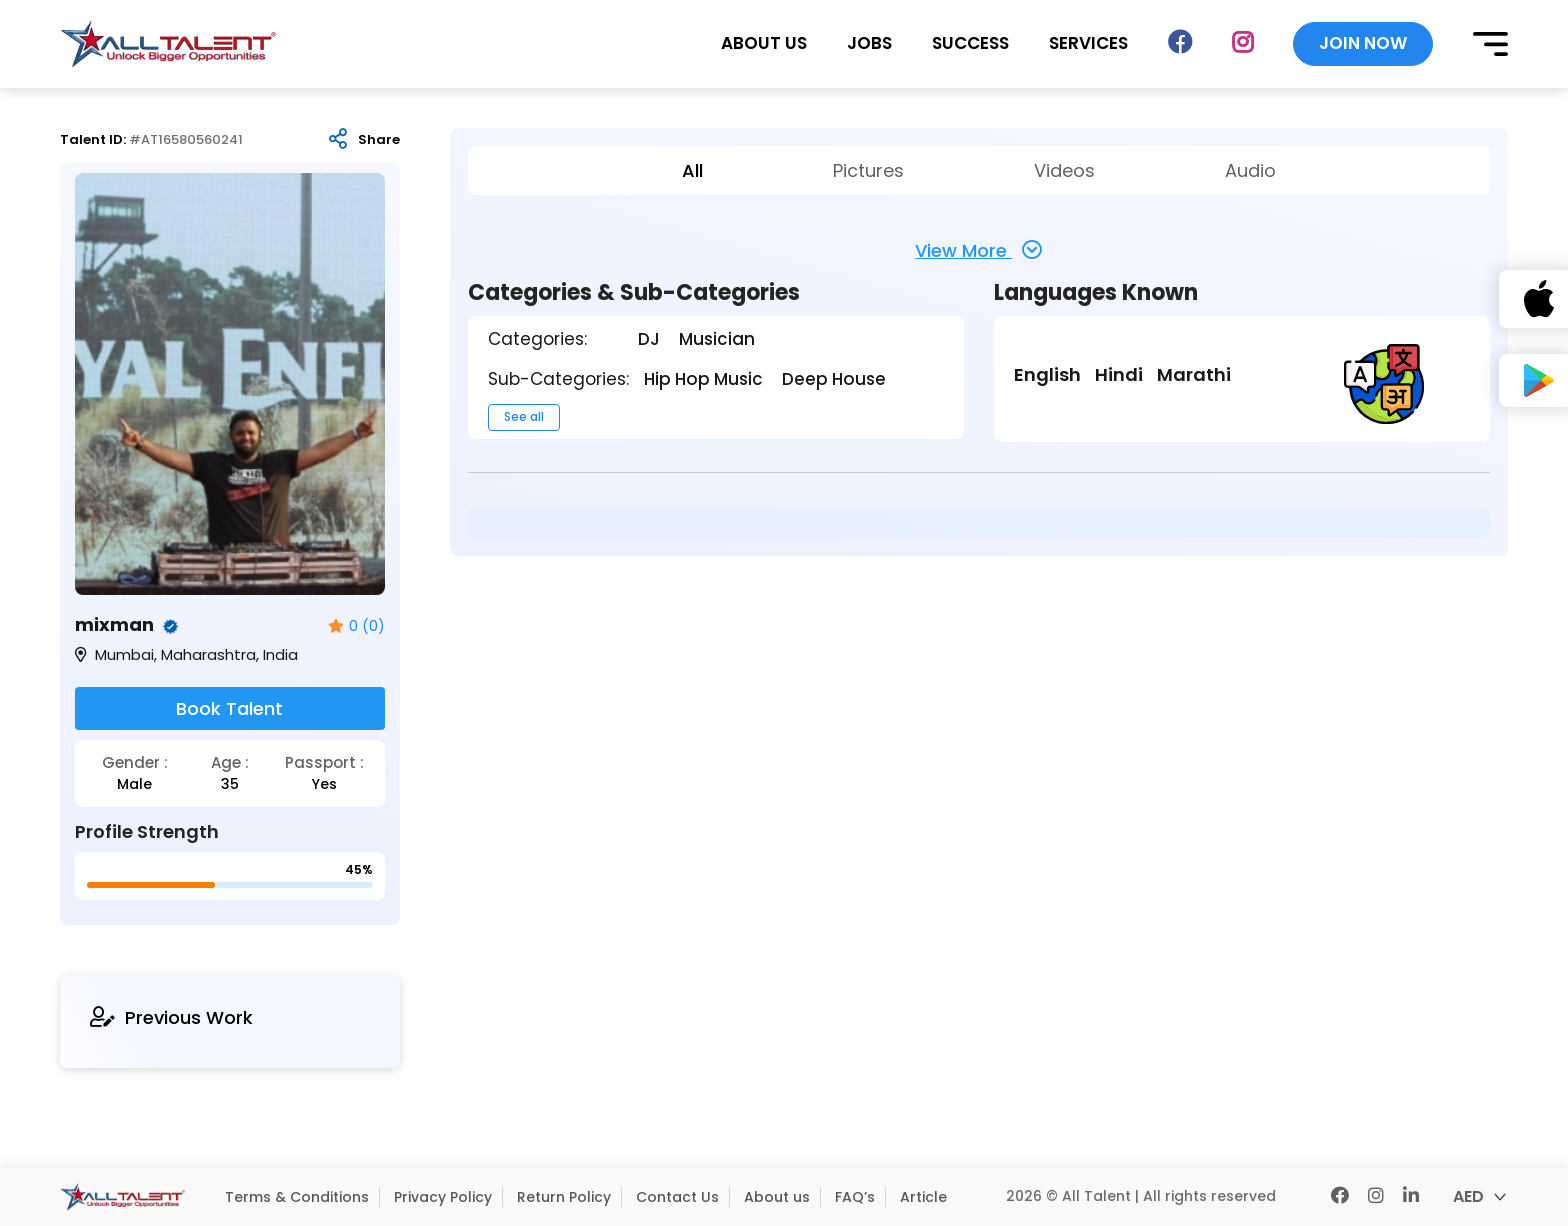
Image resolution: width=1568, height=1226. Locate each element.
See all (524, 416)
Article (923, 1197)
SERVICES (1088, 43)
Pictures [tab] (868, 170)
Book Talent (229, 708)
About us (777, 1197)
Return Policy (564, 1197)
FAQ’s (855, 1197)
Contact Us (677, 1197)
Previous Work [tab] (171, 1017)
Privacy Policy (443, 1197)
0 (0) (356, 626)
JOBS (869, 43)
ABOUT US (764, 43)
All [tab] (692, 170)
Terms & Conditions (297, 1197)
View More (978, 250)
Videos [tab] (1064, 170)
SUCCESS (970, 43)
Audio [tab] (1250, 170)
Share (379, 140)
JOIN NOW (1363, 43)
